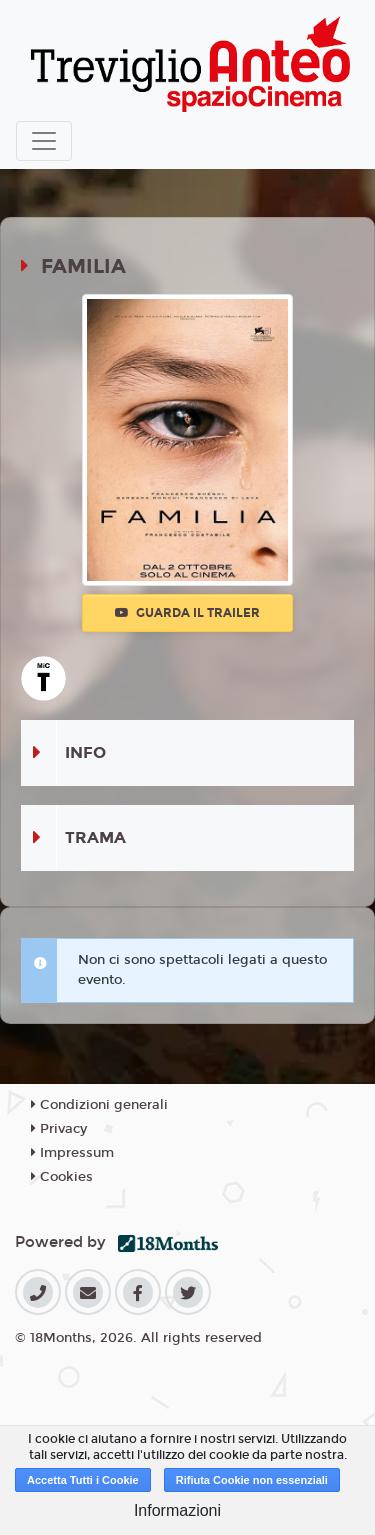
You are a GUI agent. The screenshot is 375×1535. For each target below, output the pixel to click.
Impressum (72, 1153)
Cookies (62, 1177)
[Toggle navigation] (44, 141)
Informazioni (177, 1510)
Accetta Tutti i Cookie (83, 1480)
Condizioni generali (99, 1105)
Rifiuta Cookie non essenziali (252, 1480)
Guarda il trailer (187, 613)
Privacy (59, 1129)
